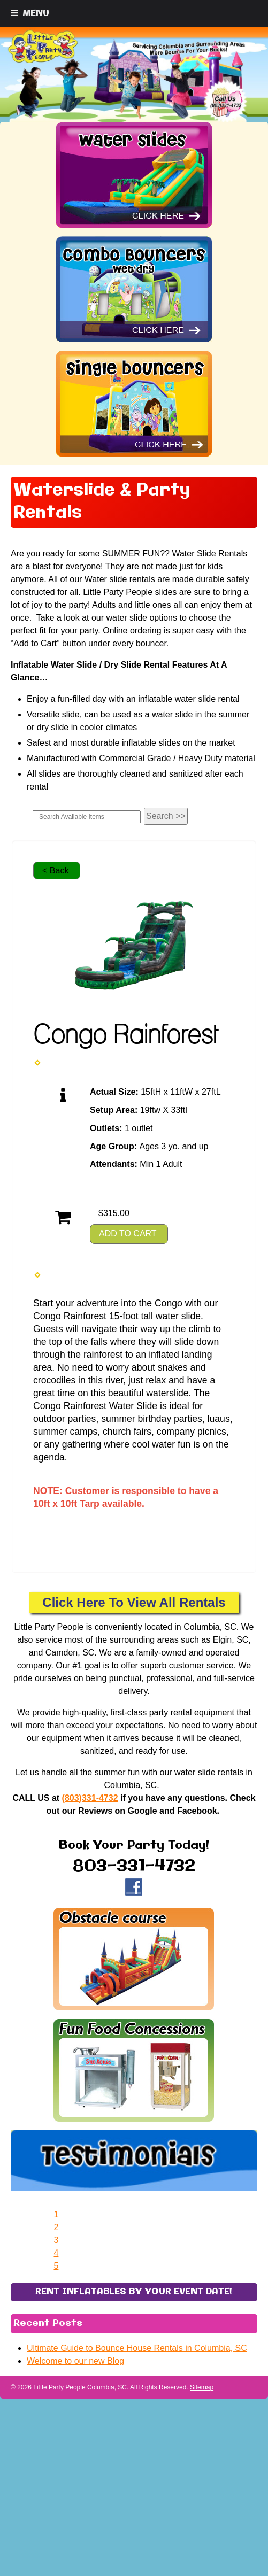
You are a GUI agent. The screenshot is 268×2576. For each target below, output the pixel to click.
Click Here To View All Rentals (133, 1602)
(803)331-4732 (90, 1798)
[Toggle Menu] (30, 13)
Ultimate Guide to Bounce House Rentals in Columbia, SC (137, 2508)
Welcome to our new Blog (75, 2521)
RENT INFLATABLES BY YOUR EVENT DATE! (133, 2452)
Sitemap (201, 2547)
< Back (55, 870)
